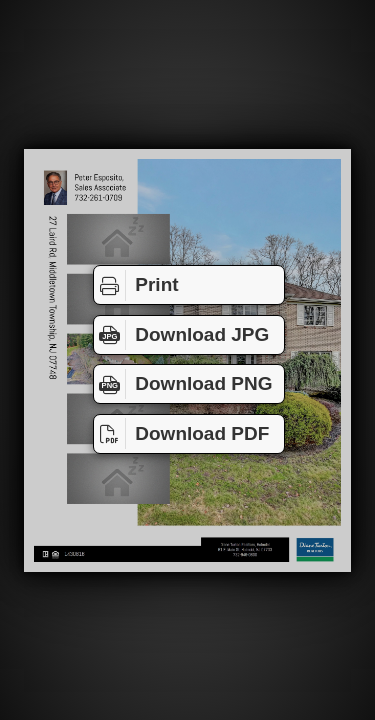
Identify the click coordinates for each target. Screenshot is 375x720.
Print (136, 285)
